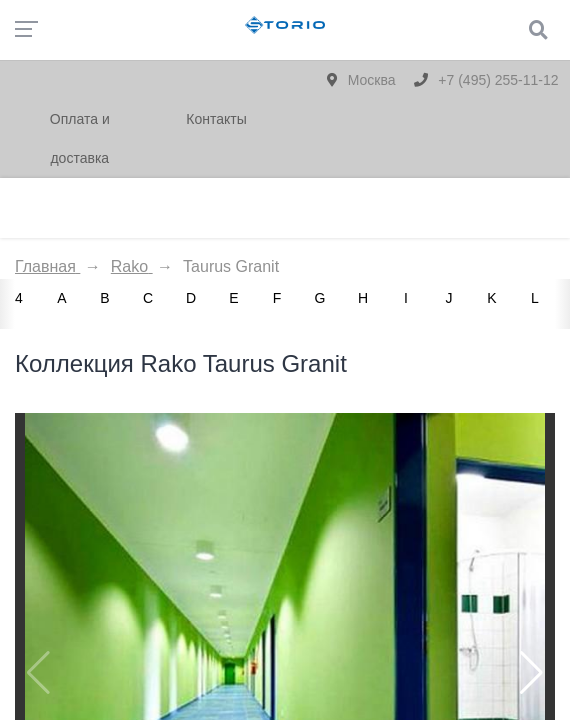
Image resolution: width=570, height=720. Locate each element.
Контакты (216, 119)
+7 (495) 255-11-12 (486, 80)
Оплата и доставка (80, 138)
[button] (531, 673)
